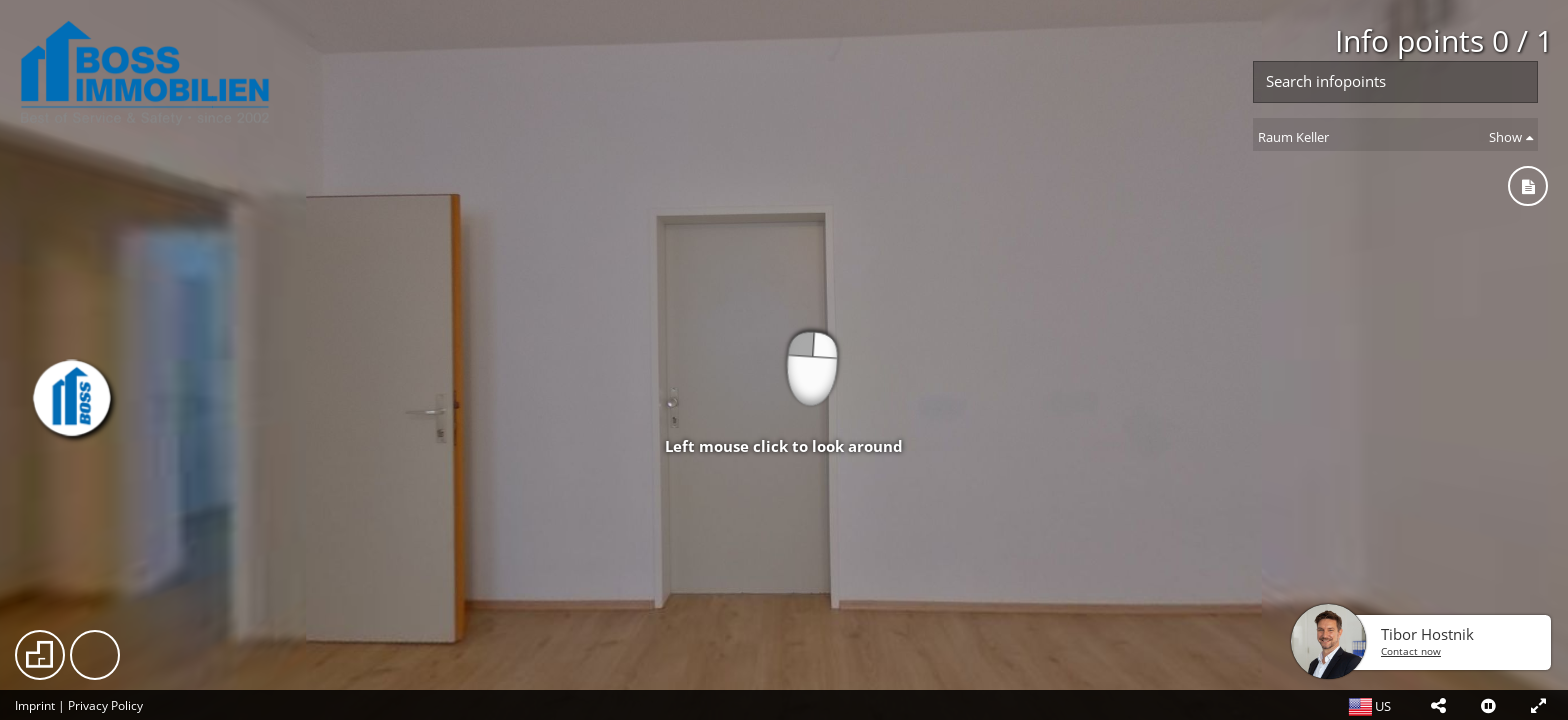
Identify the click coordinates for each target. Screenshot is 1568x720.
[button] (1438, 705)
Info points (1444, 40)
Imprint (35, 705)
